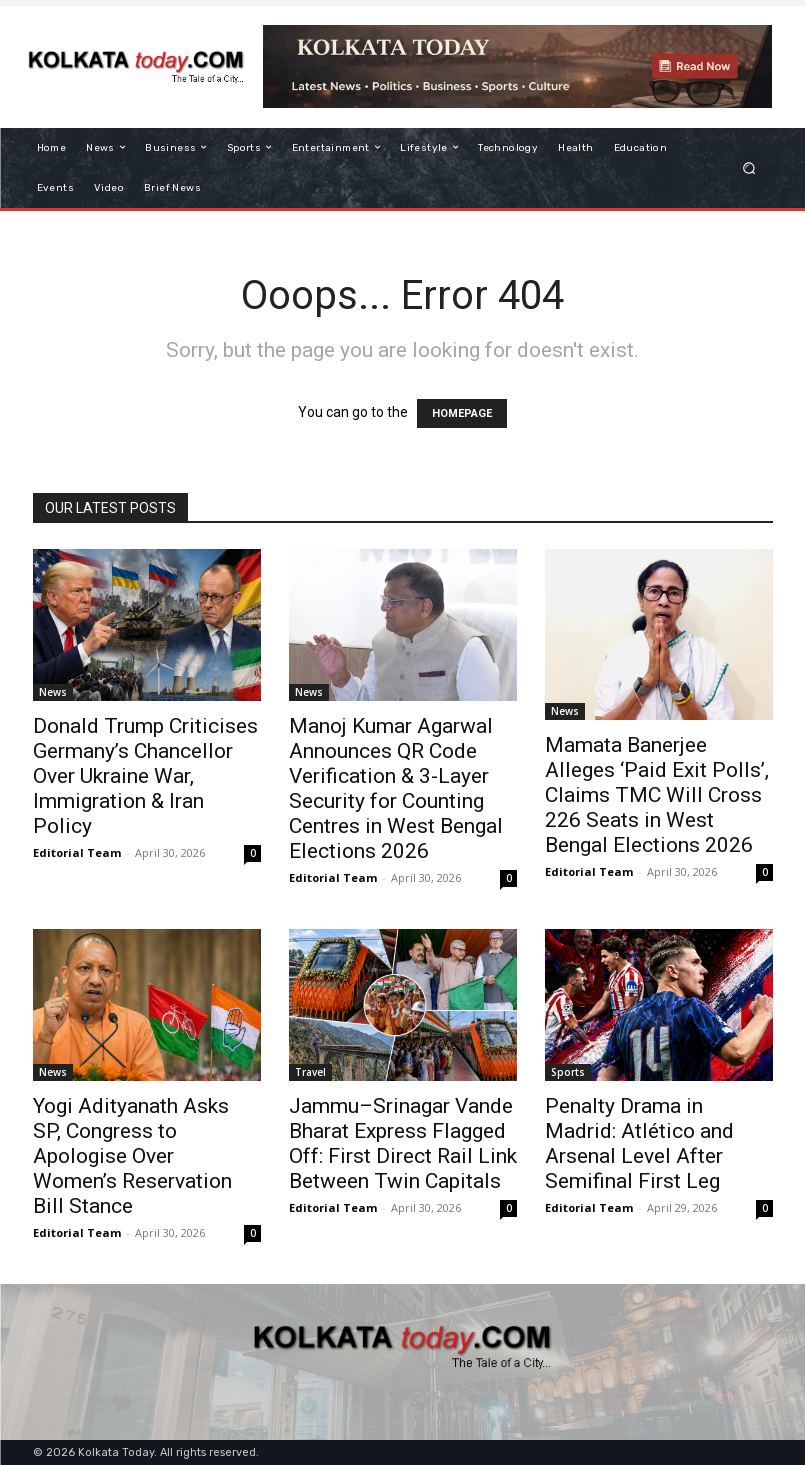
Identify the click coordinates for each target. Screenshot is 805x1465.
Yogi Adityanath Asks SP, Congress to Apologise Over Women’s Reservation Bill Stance (132, 1156)
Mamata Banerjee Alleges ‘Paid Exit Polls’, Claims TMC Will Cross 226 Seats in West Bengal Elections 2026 (657, 795)
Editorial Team (77, 852)
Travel (310, 1072)
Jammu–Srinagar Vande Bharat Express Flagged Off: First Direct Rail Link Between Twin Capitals (403, 1143)
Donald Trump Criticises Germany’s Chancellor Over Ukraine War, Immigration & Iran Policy (145, 776)
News (53, 692)
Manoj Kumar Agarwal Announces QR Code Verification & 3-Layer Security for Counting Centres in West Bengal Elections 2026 (396, 788)
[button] (748, 167)
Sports (568, 1072)
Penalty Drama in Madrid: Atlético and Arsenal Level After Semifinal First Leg (639, 1143)
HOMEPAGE (462, 413)
